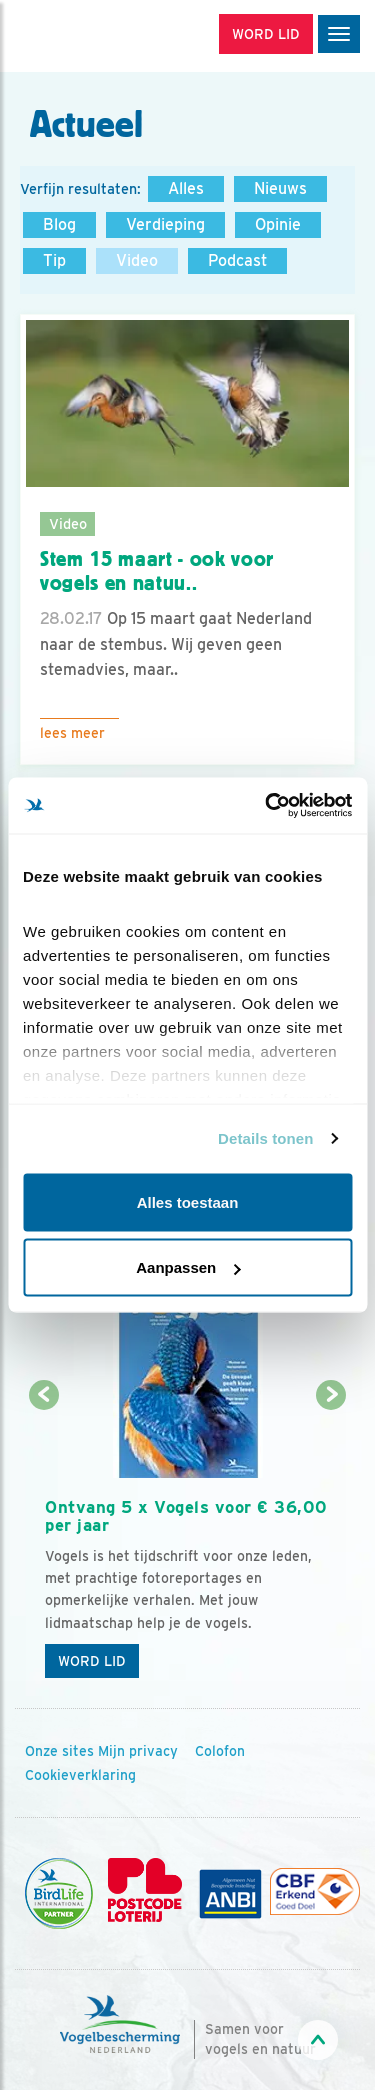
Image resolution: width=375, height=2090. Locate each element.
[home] (100, 36)
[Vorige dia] (43, 1543)
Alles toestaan (188, 1201)
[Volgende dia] (331, 1543)
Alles (186, 188)
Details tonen (265, 1138)
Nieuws (280, 188)
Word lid (92, 1661)
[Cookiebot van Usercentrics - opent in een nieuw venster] (267, 806)
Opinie (278, 224)
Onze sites (59, 1751)
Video (137, 260)
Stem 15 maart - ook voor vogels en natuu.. (157, 571)
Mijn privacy (138, 1751)
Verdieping (165, 224)
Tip (54, 260)
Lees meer (72, 733)
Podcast (237, 260)
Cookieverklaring (80, 1775)
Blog (59, 224)
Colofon (220, 1751)
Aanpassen (188, 1267)
